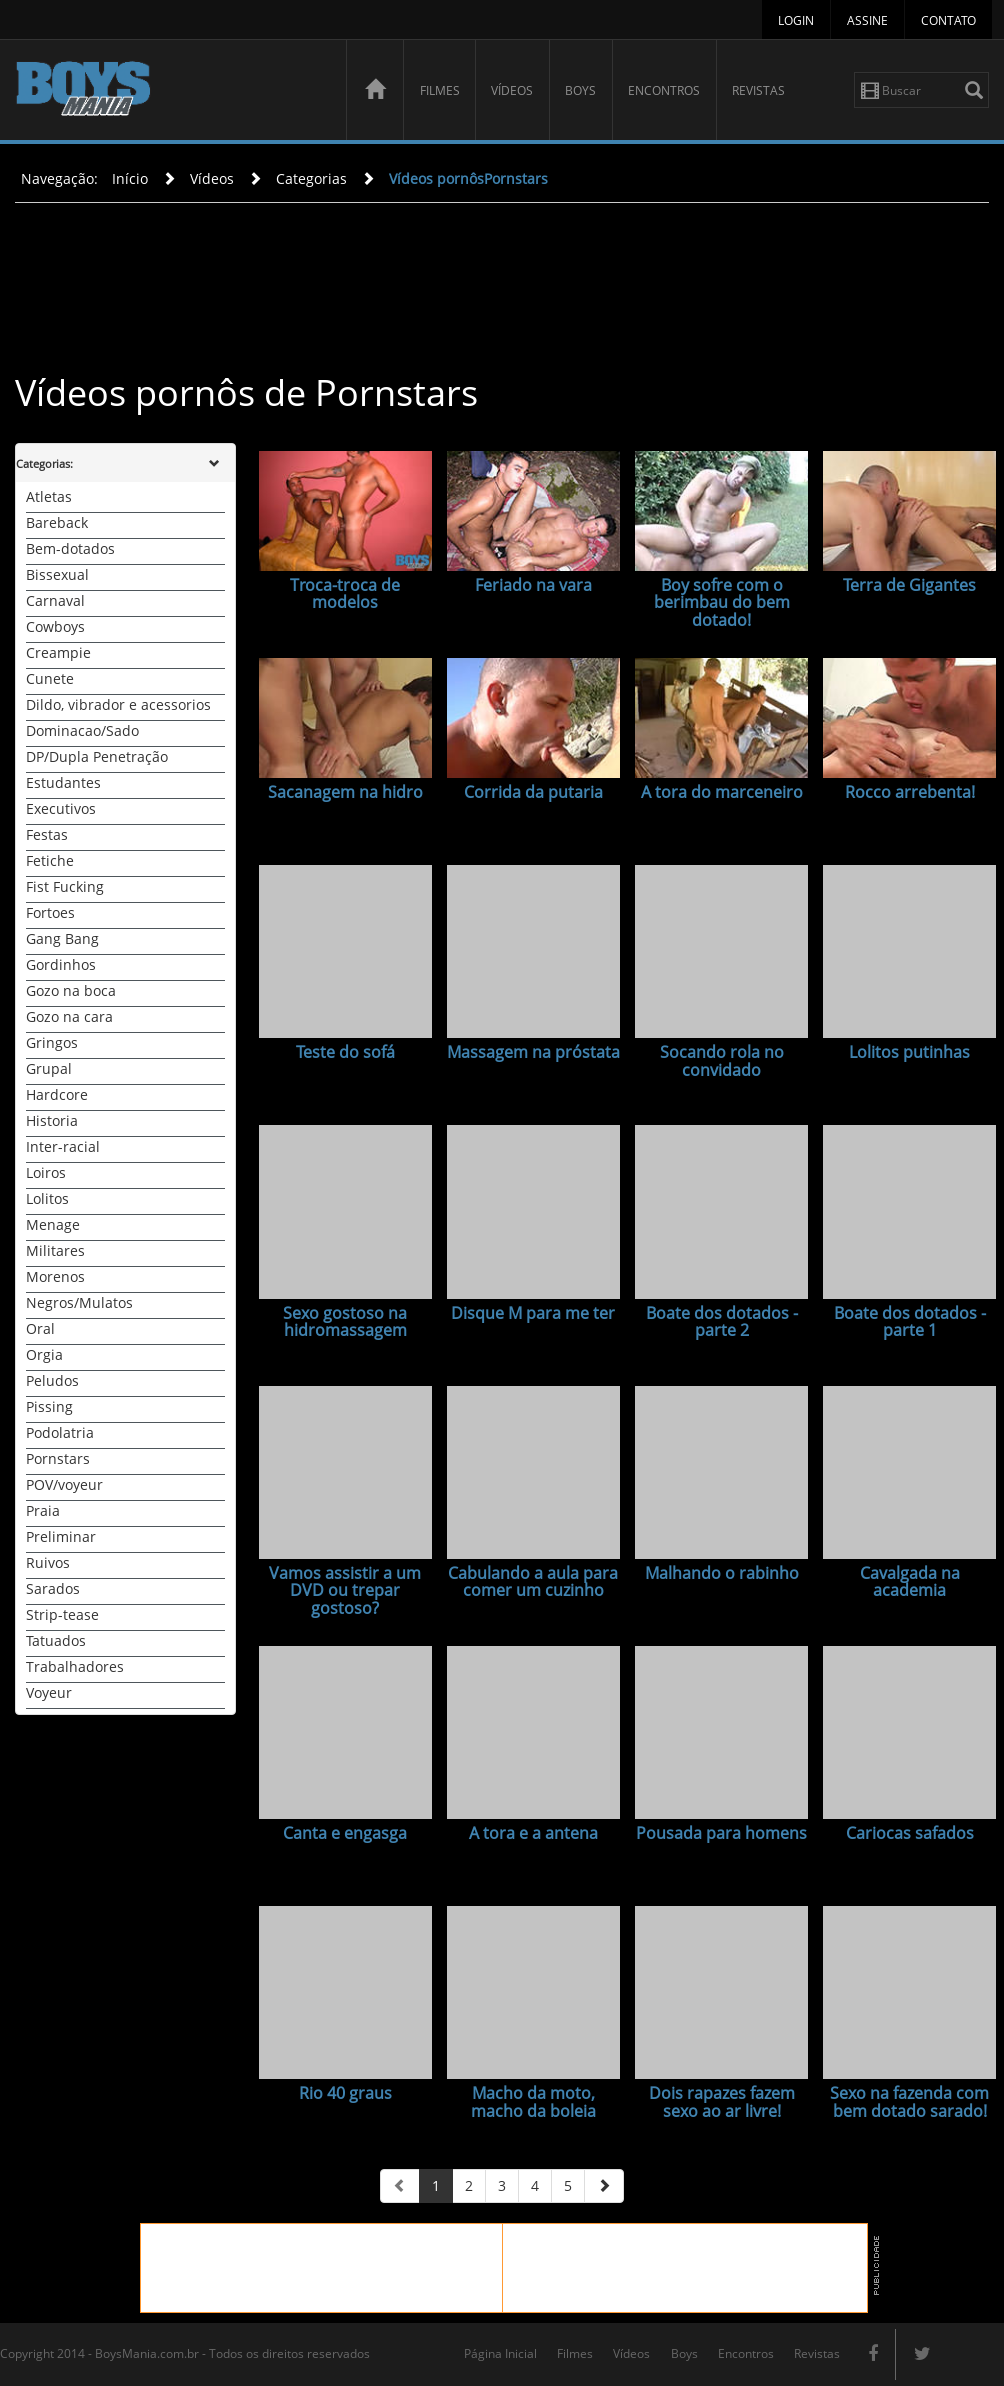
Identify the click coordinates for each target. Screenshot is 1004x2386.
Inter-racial (63, 1146)
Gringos (52, 1042)
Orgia (44, 1354)
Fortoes (50, 912)
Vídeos (512, 90)
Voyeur (49, 1692)
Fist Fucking (65, 886)
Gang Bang (62, 938)
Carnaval (55, 600)
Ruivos (48, 1562)
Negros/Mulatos (79, 1302)
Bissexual (57, 574)
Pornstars (58, 1458)
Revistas (758, 90)
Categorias (311, 178)
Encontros (664, 90)
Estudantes (63, 782)
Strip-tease (62, 1614)
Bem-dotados (70, 548)
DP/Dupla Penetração (97, 756)
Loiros (46, 1172)
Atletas (49, 496)
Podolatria (60, 1432)
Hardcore (57, 1094)
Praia (43, 1510)
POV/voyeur (64, 1484)
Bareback (57, 522)
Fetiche (50, 860)
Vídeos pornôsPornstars (468, 178)
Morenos (55, 1276)
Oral (40, 1328)
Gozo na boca (71, 990)
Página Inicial (500, 2353)
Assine (867, 20)
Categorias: (44, 463)
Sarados (53, 1588)
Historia (52, 1120)
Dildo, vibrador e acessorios (118, 704)
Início (130, 178)
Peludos (52, 1380)
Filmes (440, 90)
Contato (948, 20)
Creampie (58, 652)
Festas (47, 834)
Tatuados (56, 1640)
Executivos (61, 808)
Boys (580, 90)
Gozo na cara (69, 1016)
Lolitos (47, 1198)
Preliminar (61, 1536)
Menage (53, 1224)
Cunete (50, 678)
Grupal (49, 1068)
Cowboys (55, 626)
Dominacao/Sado (82, 730)
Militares (55, 1250)
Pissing (49, 1406)
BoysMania (170, 92)
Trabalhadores (75, 1666)
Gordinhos (61, 964)
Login (796, 20)
